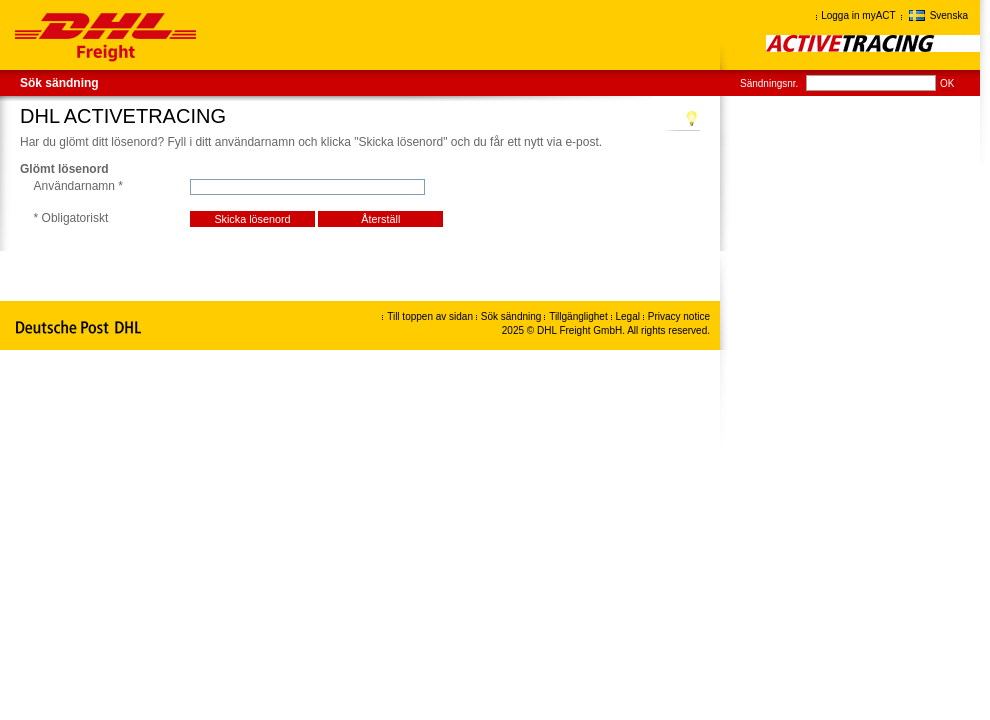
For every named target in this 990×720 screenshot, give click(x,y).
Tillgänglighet (579, 316)
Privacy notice (679, 316)
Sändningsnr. (769, 83)
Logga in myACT (858, 15)
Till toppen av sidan (430, 316)
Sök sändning (59, 83)
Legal (629, 316)
